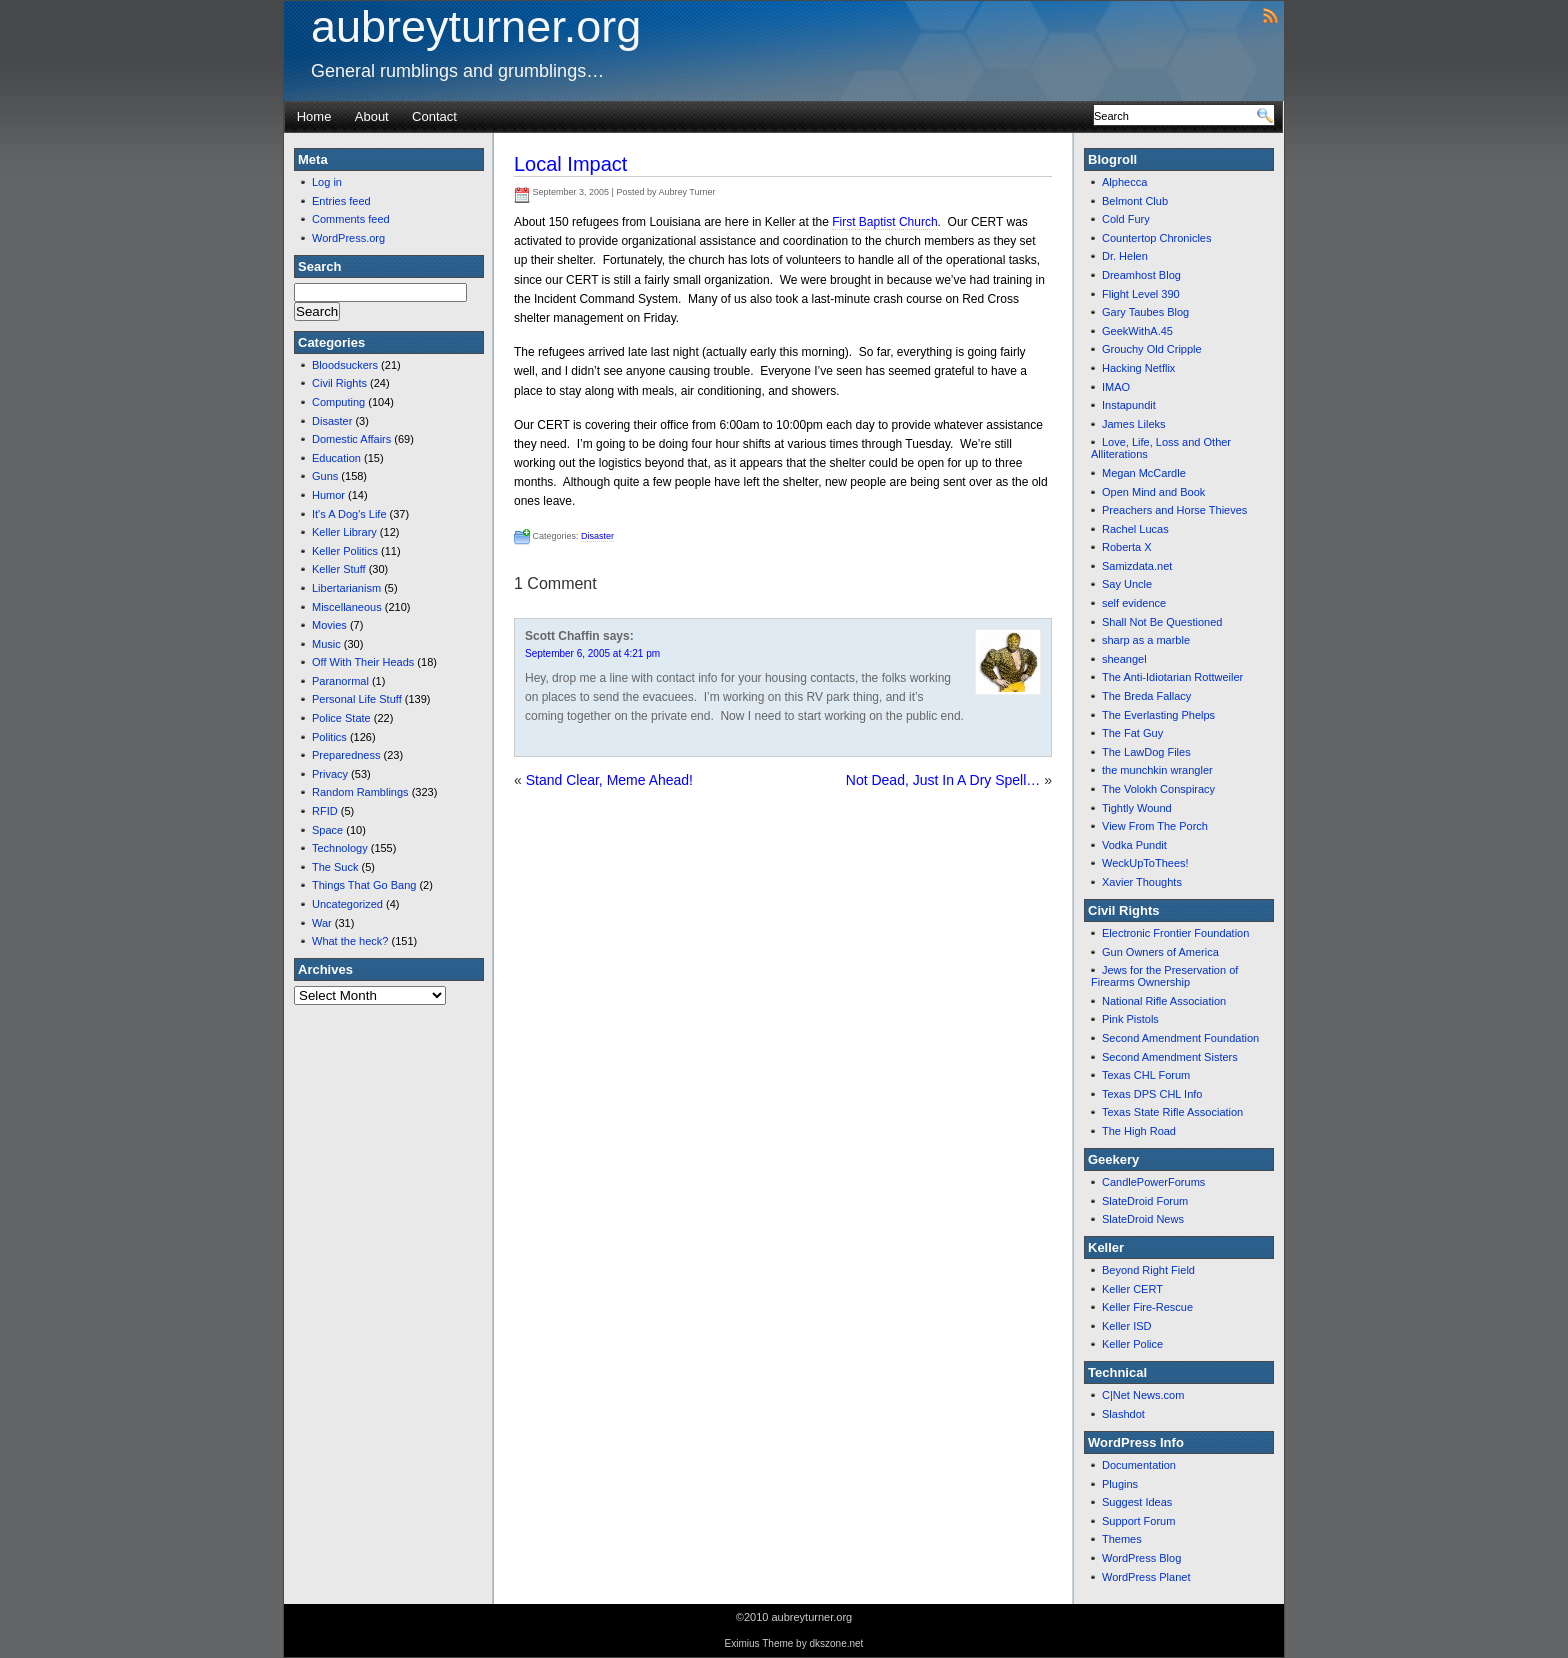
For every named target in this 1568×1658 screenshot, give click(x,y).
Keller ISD (1127, 1326)
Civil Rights (339, 383)
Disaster (332, 421)
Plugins (1120, 1484)
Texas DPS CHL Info (1152, 1094)
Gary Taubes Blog (1145, 312)
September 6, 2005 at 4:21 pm (592, 653)
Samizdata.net (1137, 566)
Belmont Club (1135, 201)
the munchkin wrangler (1157, 770)
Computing (338, 402)
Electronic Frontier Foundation (1175, 933)
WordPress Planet (1146, 1577)
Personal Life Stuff (357, 699)
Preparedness (346, 755)
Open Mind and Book (1153, 492)
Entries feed (341, 201)
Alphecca (1124, 182)
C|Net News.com (1143, 1395)
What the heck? (350, 941)
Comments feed (351, 219)
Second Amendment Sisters (1170, 1057)
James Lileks (1134, 424)
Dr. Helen (1125, 256)
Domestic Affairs (351, 439)
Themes (1122, 1539)
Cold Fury (1126, 219)
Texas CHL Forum (1146, 1075)
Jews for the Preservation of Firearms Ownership (1164, 976)
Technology (340, 848)
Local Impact (570, 164)
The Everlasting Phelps (1158, 715)
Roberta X (1127, 547)
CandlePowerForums (1153, 1182)
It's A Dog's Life (349, 514)
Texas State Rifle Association (1172, 1112)
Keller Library (344, 532)
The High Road (1139, 1131)
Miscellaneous (347, 607)
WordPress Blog (1141, 1558)
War (322, 923)
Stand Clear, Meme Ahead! (609, 780)
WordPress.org (348, 238)
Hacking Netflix (1138, 368)
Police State (341, 718)
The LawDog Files (1146, 752)
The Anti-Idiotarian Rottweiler (1172, 677)
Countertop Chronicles (1156, 238)
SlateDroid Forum (1145, 1201)
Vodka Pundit (1134, 845)
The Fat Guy (1132, 733)
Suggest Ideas (1137, 1502)
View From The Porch (1155, 826)
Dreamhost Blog (1141, 275)
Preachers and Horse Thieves (1174, 510)
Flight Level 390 (1141, 294)
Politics (329, 737)
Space (327, 830)
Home (314, 116)
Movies (329, 625)
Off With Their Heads (363, 662)
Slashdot (1123, 1414)
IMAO (1116, 387)
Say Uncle (1127, 584)
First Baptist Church (884, 222)
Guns (325, 476)
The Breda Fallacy (1146, 696)
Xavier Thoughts (1142, 882)
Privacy (330, 774)
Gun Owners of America (1160, 952)
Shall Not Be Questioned (1162, 622)
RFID (325, 811)
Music (326, 644)
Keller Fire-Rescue (1147, 1307)
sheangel (1124, 659)
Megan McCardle (1144, 473)
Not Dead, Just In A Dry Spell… (943, 780)
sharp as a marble (1146, 640)
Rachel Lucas (1135, 529)
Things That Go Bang (364, 885)
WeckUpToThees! (1145, 863)
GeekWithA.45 (1137, 331)
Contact (434, 116)
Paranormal (340, 681)
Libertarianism (346, 588)
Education (336, 458)
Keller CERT (1132, 1289)
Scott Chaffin (562, 636)
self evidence (1134, 603)
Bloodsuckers (345, 365)
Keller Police (1132, 1344)
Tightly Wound (1137, 808)
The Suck (335, 867)
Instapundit (1129, 405)
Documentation (1139, 1465)
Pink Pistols (1130, 1019)
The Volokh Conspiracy (1158, 789)
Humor (328, 495)
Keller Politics (345, 551)
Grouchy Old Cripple (1152, 349)
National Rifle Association (1164, 1001)
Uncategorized (347, 904)
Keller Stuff (339, 569)
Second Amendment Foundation (1180, 1038)
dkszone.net (836, 1643)
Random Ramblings (360, 792)
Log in (327, 182)
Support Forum (1138, 1521)
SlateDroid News (1143, 1219)
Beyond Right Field (1148, 1270)
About (372, 116)
